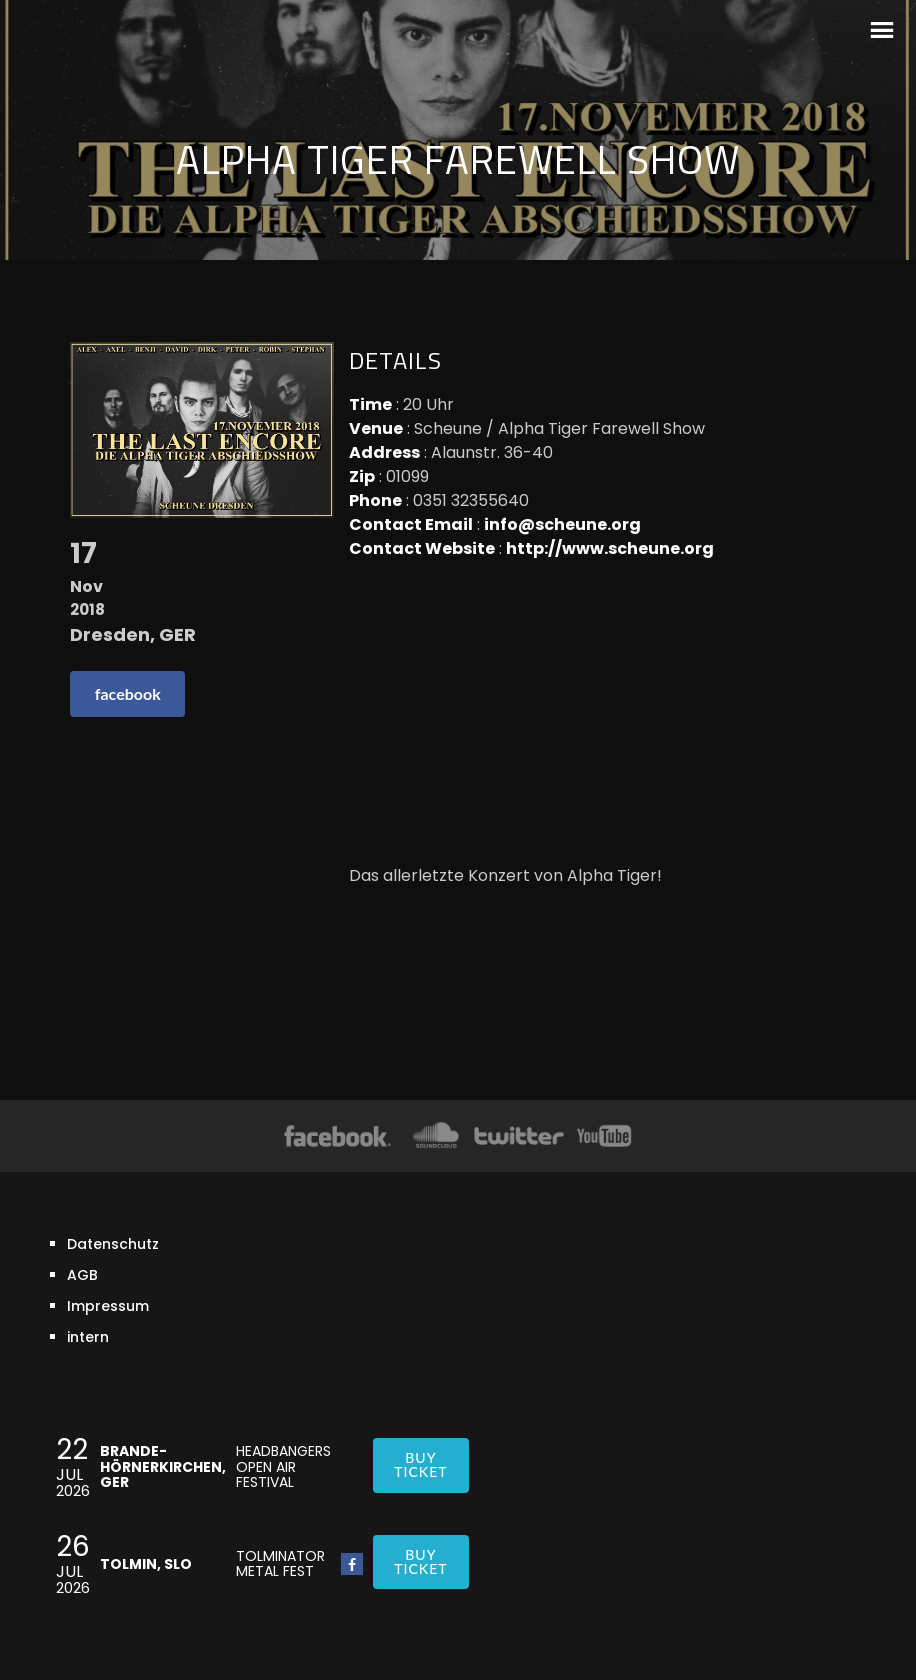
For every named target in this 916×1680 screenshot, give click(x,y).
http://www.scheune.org (610, 548)
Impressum (108, 1306)
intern (88, 1337)
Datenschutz (113, 1244)
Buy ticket (420, 1464)
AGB (82, 1275)
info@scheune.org (562, 524)
